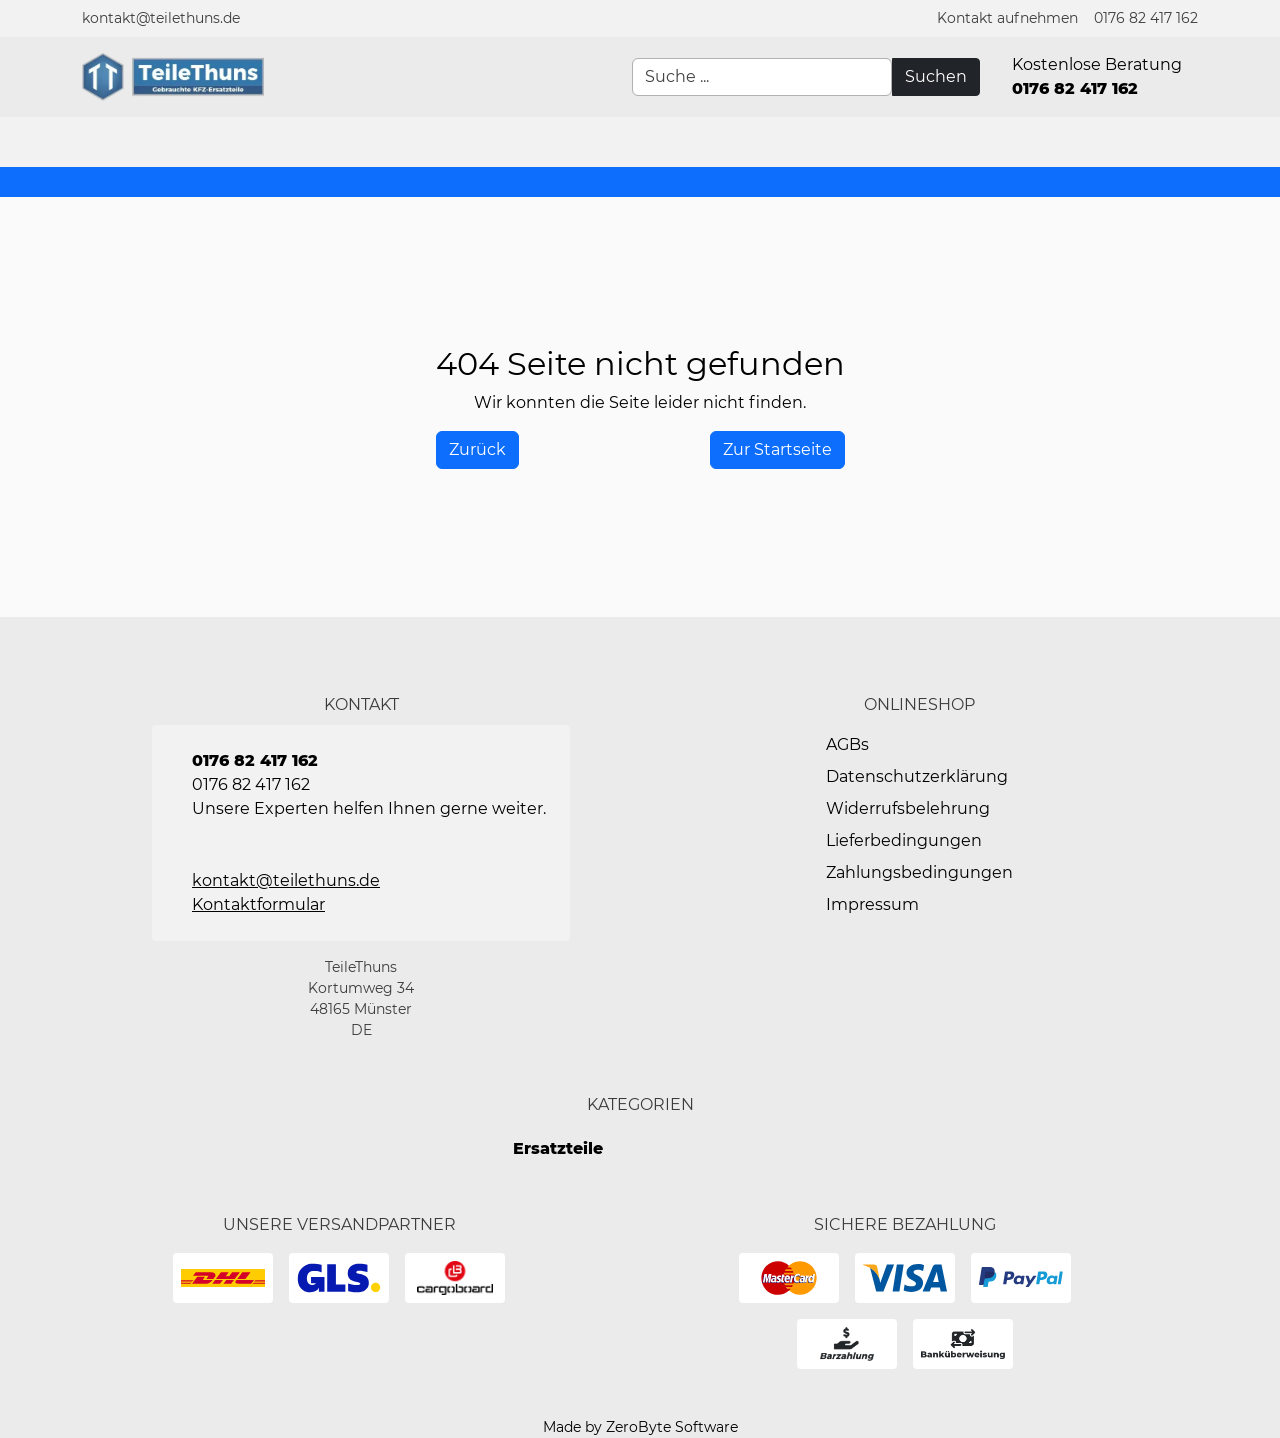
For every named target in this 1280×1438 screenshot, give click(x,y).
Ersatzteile (558, 1148)
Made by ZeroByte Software (640, 1427)
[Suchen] (936, 77)
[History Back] (477, 450)
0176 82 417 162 (1146, 18)
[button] (1007, 18)
